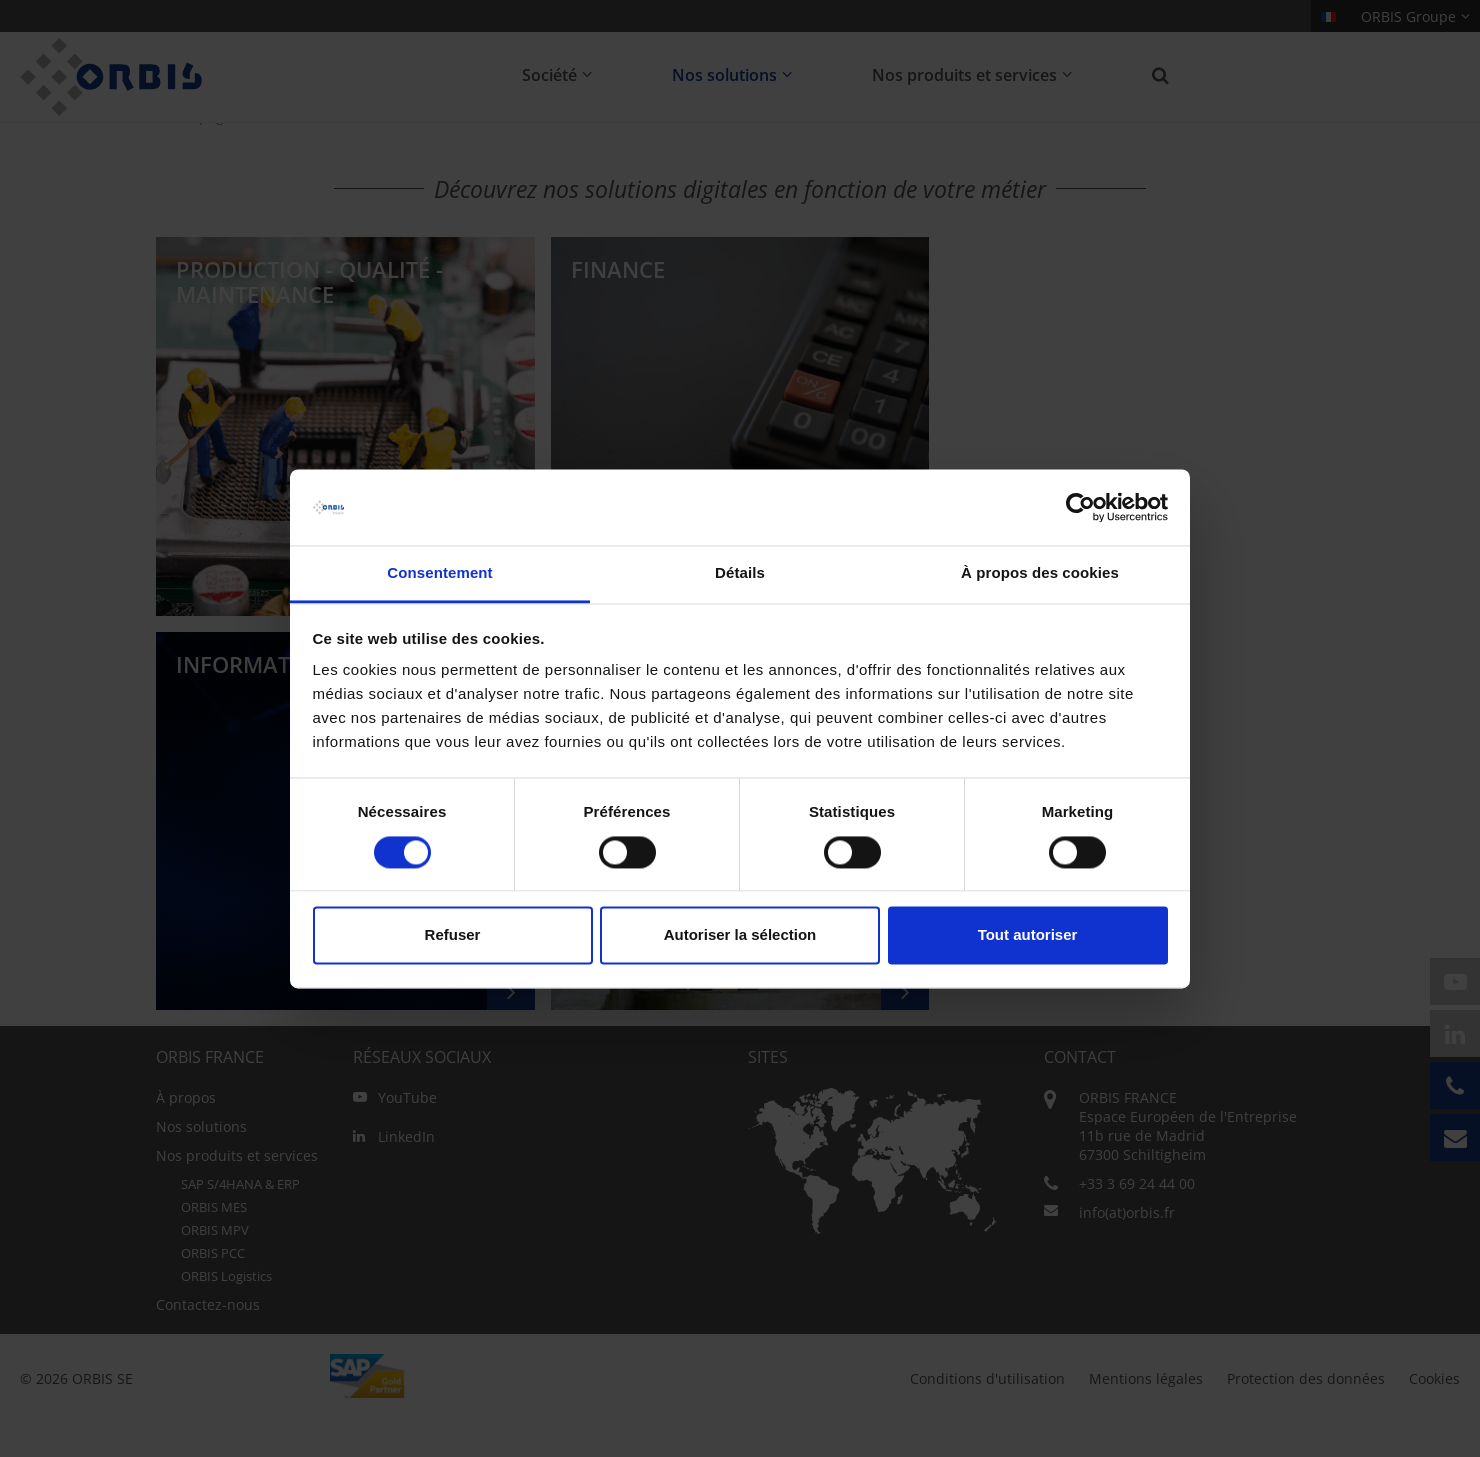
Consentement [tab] (439, 573)
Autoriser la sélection (740, 935)
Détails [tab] (740, 573)
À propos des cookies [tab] (1040, 573)
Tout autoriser (1028, 935)
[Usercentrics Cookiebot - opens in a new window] (1080, 507)
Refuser (453, 935)
